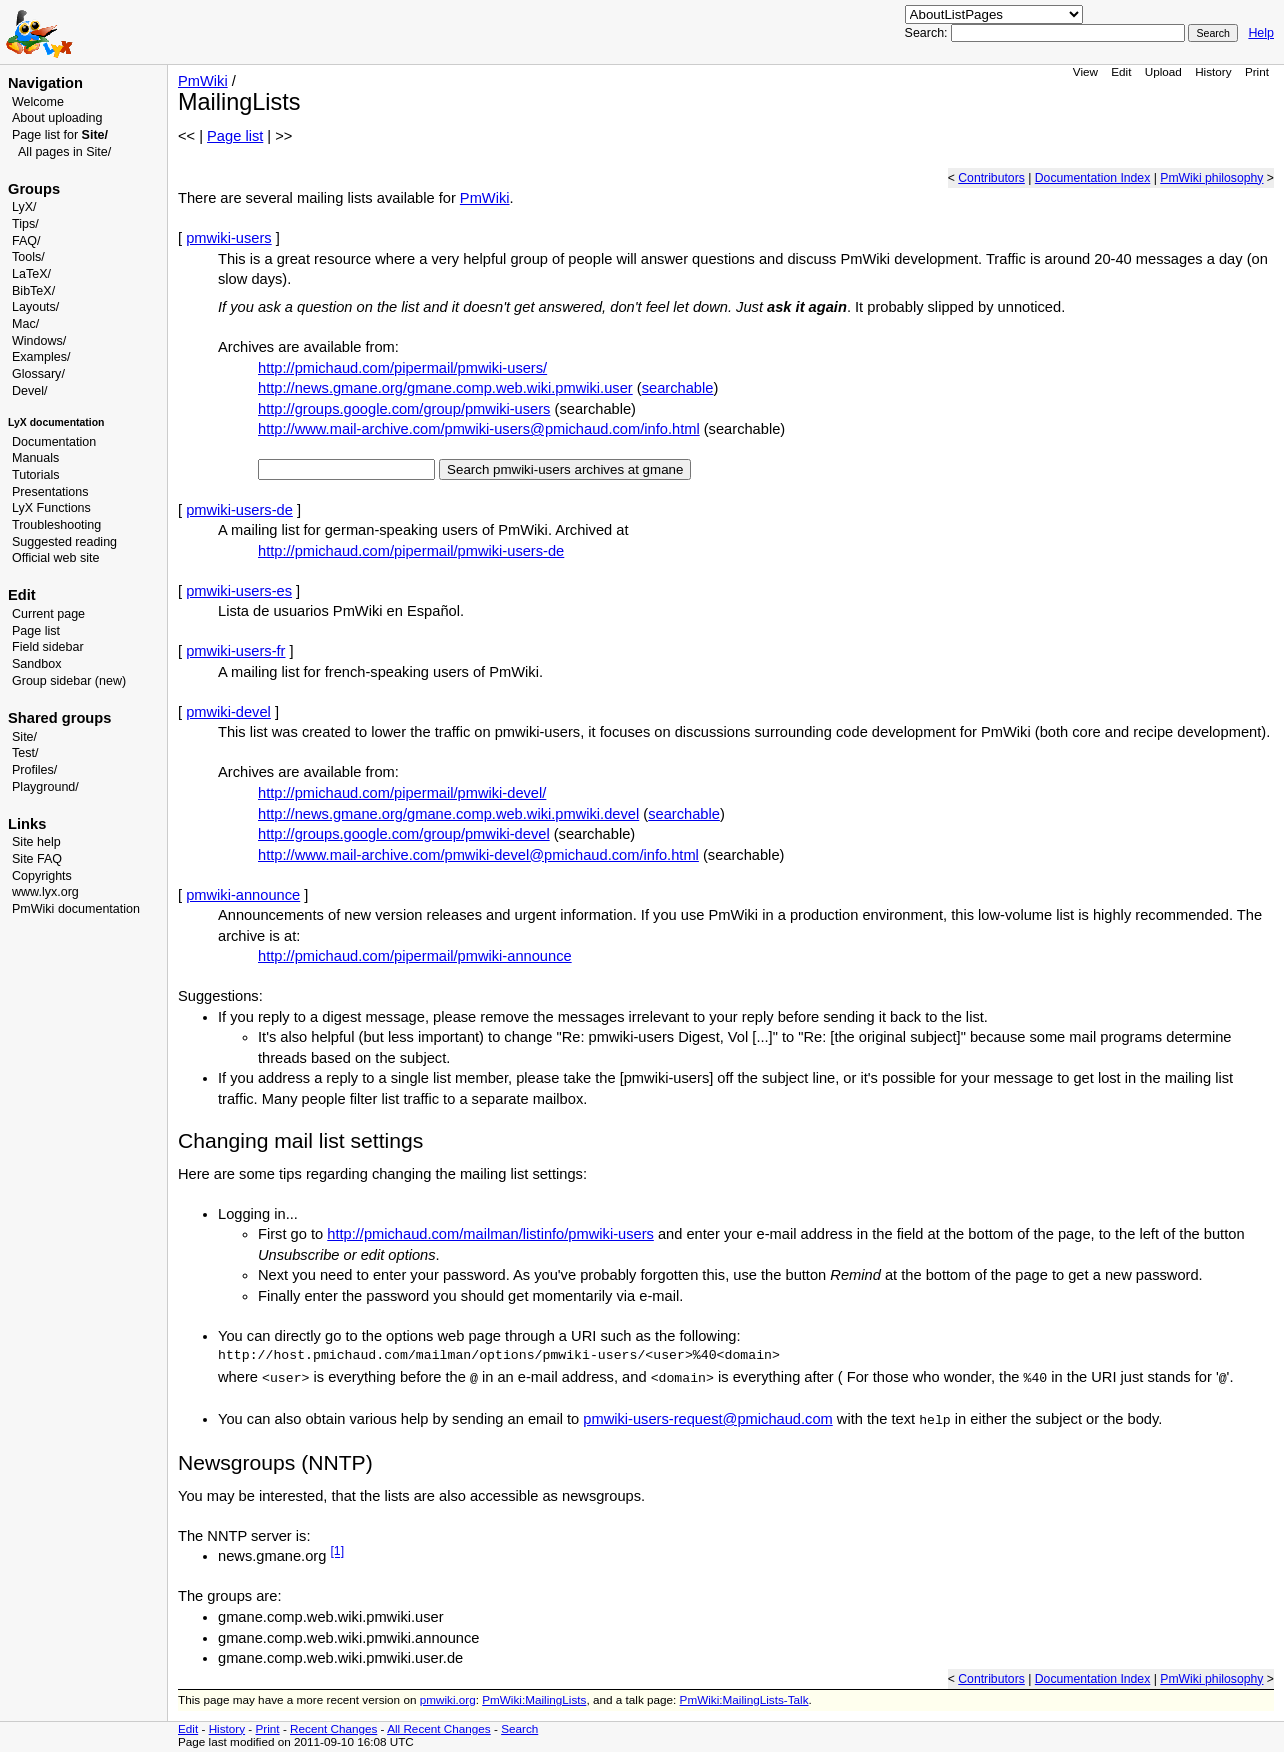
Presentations (50, 492)
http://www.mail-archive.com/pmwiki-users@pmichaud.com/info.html (479, 429)
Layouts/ (35, 307)
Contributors (991, 178)
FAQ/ (26, 241)
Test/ (25, 753)
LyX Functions (51, 508)
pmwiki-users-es (239, 591)
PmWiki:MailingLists (534, 1699)
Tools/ (28, 257)
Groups (34, 189)
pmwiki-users (229, 238)
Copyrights (42, 876)
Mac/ (25, 324)
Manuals (35, 458)
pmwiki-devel (228, 712)
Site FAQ (37, 859)
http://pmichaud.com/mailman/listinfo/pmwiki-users (490, 1234)
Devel (28, 391)
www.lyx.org (45, 892)
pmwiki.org (448, 1699)
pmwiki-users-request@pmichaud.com (707, 1419)
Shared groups (59, 718)
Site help (36, 842)
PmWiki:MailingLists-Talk (744, 1699)
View (1085, 71)
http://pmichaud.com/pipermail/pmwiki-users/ (402, 368)
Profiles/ (34, 770)
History (1213, 71)
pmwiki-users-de (239, 510)
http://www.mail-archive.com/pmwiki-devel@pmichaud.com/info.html (478, 855)
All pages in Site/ (64, 152)
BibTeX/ (33, 291)
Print (1257, 71)
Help (1261, 33)
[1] (337, 1552)
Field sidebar (48, 647)
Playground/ (45, 787)
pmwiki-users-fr (235, 651)
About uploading (57, 118)
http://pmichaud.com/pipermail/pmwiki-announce (415, 956)
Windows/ (39, 341)
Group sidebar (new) (69, 681)
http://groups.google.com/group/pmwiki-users (404, 409)
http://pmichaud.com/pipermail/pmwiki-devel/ (402, 793)
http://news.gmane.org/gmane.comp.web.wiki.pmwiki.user (445, 388)
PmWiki (203, 81)
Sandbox (36, 664)
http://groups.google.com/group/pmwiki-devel (404, 834)
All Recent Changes (439, 1728)
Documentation (54, 442)
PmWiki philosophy (1211, 178)
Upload (1163, 71)
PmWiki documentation (76, 909)
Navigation (45, 83)
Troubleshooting (56, 525)
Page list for (60, 135)
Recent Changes (333, 1728)
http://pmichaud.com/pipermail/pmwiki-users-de (411, 551)
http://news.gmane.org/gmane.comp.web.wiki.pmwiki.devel (448, 814)
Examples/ (41, 357)
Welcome (38, 102)
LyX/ (24, 207)
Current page (48, 614)
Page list (36, 631)
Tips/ (25, 224)
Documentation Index (1092, 178)
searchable (678, 388)
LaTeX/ (31, 274)
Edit (1121, 71)
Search (519, 1728)
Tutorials (36, 475)
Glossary (36, 374)
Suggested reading (64, 542)
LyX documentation (56, 422)
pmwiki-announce (243, 895)
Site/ (24, 737)
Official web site (55, 558)
